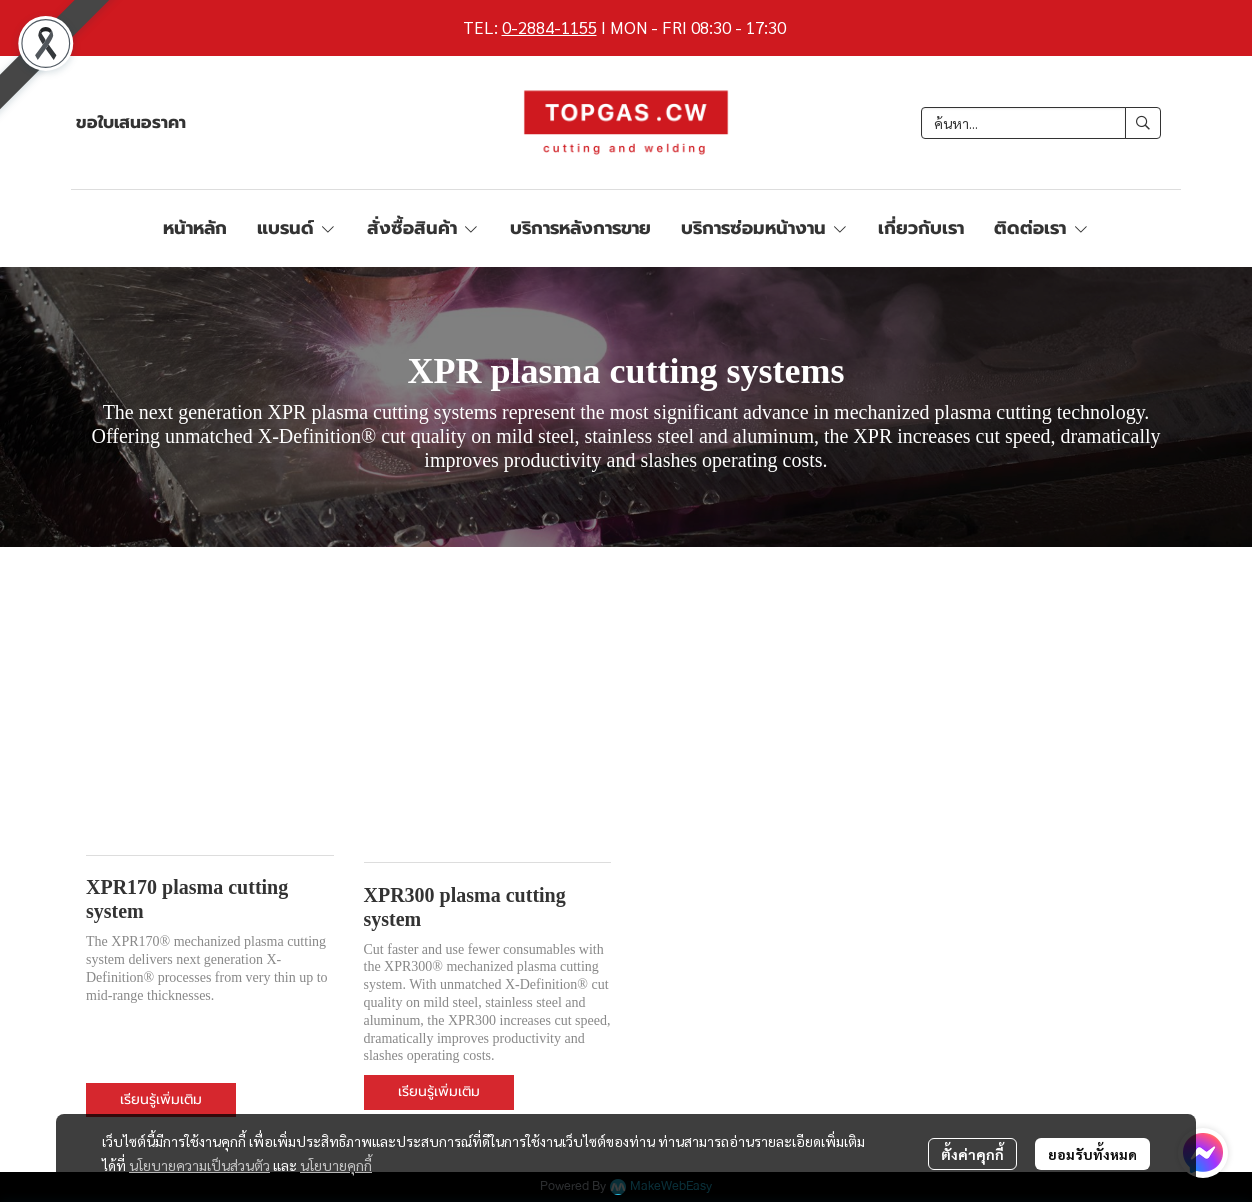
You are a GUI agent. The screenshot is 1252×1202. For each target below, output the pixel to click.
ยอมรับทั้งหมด (1092, 1154)
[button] (1041, 123)
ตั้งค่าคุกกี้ (972, 1154)
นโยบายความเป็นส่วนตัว (199, 1165)
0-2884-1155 (549, 27)
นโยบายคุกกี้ (336, 1165)
